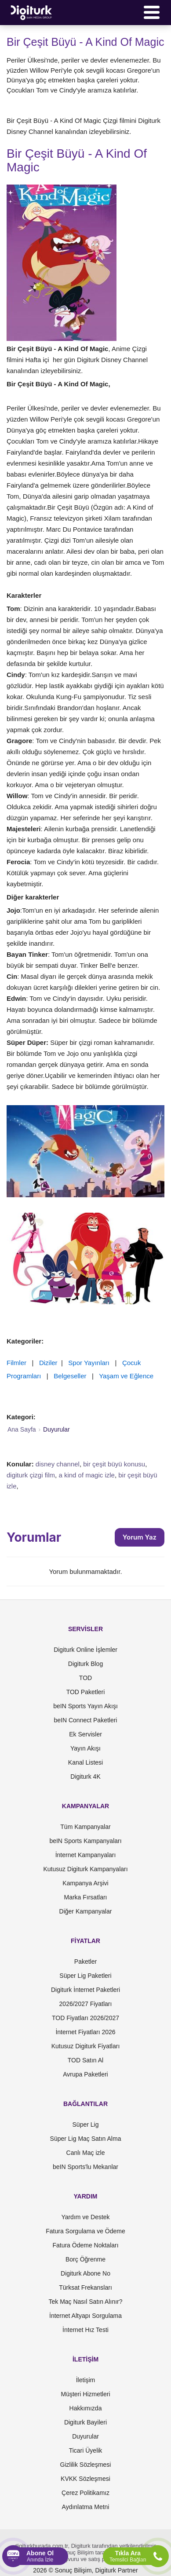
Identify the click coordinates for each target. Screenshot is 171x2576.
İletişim (85, 2380)
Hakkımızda (85, 2408)
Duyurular (85, 2436)
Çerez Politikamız (85, 2492)
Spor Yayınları (88, 1362)
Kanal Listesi (85, 1762)
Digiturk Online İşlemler (85, 1649)
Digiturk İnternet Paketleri (85, 1989)
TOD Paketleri (85, 1691)
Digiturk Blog (85, 1663)
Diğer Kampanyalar (85, 1911)
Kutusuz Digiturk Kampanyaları (85, 1869)
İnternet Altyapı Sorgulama (85, 2315)
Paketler (85, 1961)
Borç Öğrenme (85, 2259)
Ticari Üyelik (85, 2450)
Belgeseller (70, 1376)
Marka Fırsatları (85, 1897)
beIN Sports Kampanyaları (85, 1840)
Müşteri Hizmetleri (85, 2394)
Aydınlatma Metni (85, 2506)
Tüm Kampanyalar (85, 1826)
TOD (85, 1677)
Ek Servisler (85, 1734)
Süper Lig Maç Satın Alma (85, 2138)
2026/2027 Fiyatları (85, 2003)
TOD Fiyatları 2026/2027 (85, 2017)
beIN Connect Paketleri (85, 1720)
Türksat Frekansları (85, 2287)
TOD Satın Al (85, 2060)
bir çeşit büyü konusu (114, 1464)
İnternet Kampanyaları (85, 1854)
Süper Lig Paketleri (85, 1975)
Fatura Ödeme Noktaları (85, 2245)
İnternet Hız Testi (85, 2329)
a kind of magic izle (86, 1475)
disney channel (58, 1464)
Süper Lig (86, 2124)
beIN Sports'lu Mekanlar (85, 2166)
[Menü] (151, 12)
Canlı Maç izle (85, 2152)
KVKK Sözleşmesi (85, 2478)
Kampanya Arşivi (85, 1883)
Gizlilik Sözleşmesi (85, 2464)
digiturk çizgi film (31, 1475)
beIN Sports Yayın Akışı (85, 1706)
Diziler (48, 1362)
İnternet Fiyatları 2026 (85, 2032)
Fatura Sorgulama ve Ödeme (85, 2231)
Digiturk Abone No (85, 2273)
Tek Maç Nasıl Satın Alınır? (85, 2301)
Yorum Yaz (139, 1537)
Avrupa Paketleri (85, 2074)
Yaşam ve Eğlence (126, 1376)
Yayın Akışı (85, 1748)
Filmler (16, 1362)
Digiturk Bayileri (85, 2422)
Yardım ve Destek (85, 2217)
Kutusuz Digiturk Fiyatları (85, 2046)
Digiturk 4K (85, 1776)
